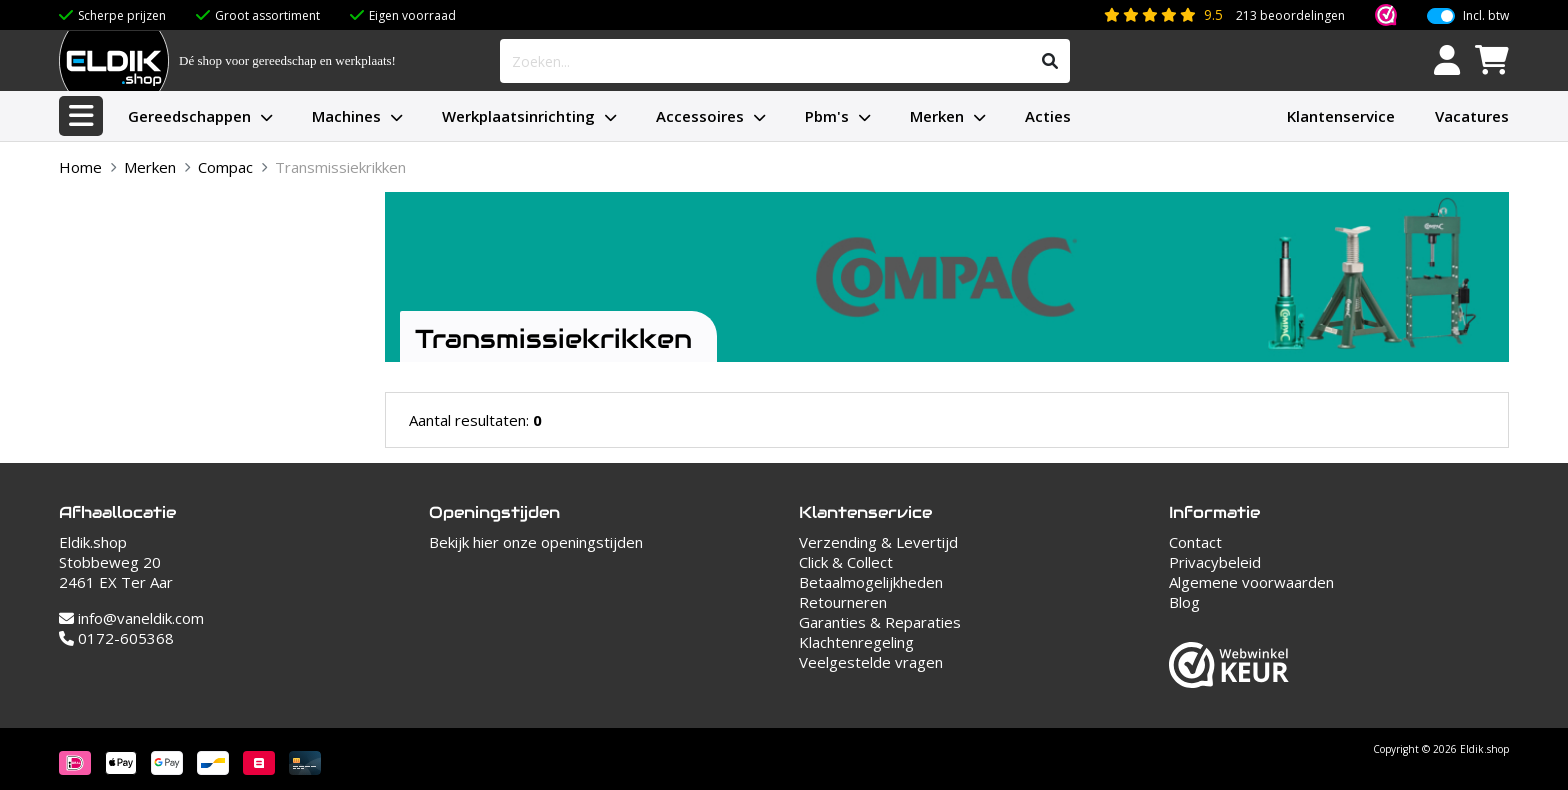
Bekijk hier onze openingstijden (536, 542)
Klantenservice (1341, 116)
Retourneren (843, 602)
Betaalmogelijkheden (871, 582)
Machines (346, 116)
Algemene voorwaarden (1251, 582)
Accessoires (700, 116)
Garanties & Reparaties (880, 622)
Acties (1048, 116)
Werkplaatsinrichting (518, 116)
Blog (1184, 602)
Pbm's (827, 116)
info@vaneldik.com (131, 618)
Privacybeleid (1215, 562)
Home (80, 167)
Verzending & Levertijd (878, 542)
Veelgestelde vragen (871, 662)
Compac (225, 167)
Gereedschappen (189, 116)
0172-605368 (116, 638)
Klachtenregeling (856, 642)
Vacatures (1472, 116)
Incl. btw (1486, 16)
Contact (1195, 542)
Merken (937, 116)
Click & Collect (846, 562)
